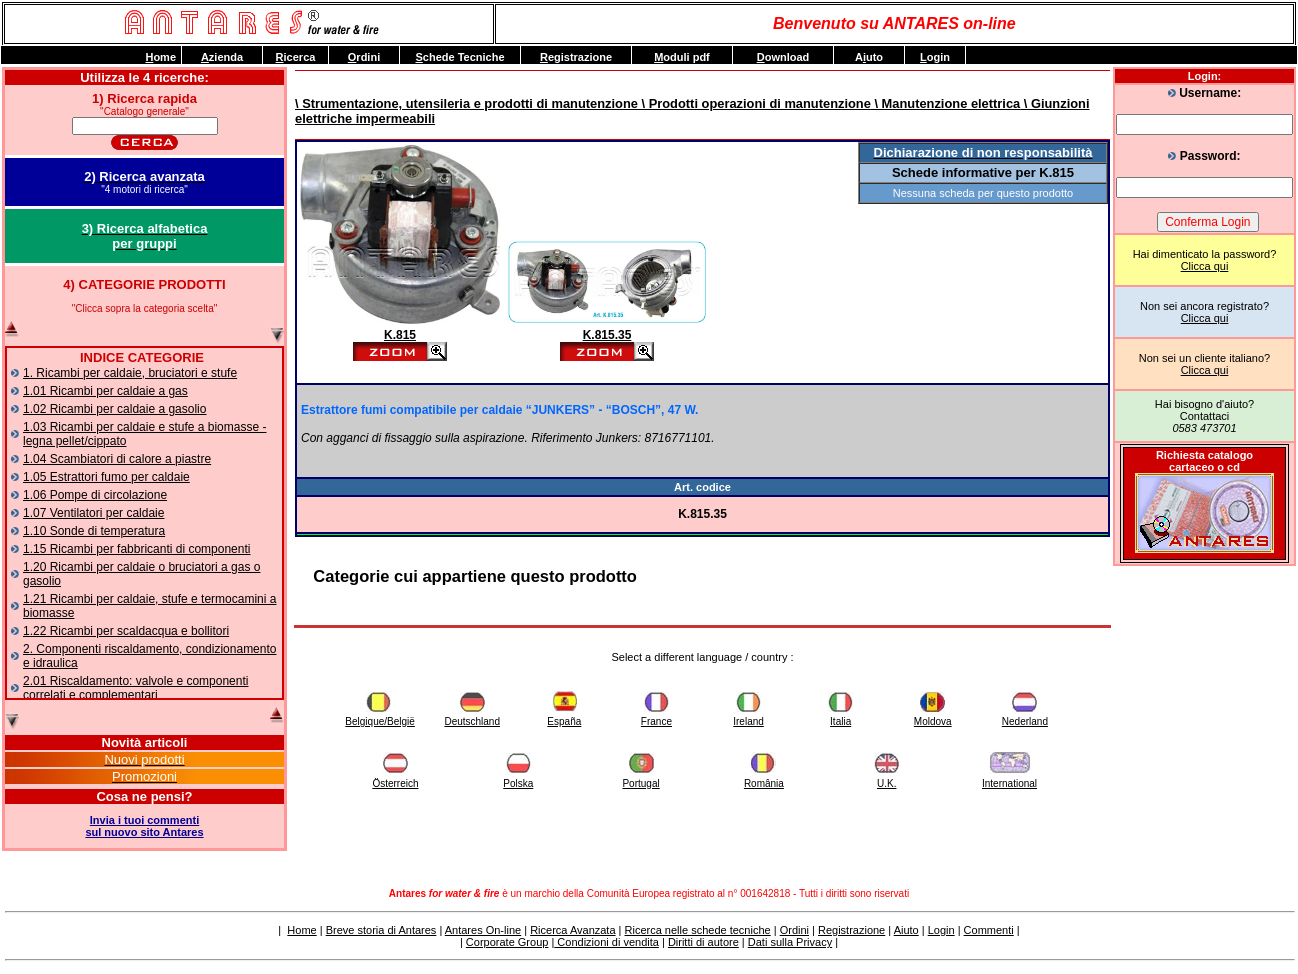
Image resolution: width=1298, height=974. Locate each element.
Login (941, 930)
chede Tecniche (459, 57)
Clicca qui (1205, 266)
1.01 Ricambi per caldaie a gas (105, 391)
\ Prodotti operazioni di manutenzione (754, 103)
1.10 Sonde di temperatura (94, 531)
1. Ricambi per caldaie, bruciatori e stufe (130, 373)
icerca (296, 57)
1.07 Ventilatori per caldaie (93, 513)
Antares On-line (483, 930)
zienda (222, 57)
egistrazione (576, 57)
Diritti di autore (703, 942)
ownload (783, 57)
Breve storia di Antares (381, 930)
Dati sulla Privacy (790, 942)
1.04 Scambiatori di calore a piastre (117, 459)
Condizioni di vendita (606, 942)
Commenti (989, 930)
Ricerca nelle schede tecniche (698, 930)
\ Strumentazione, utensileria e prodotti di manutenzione (466, 103)
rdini (364, 57)
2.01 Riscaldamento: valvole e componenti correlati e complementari (135, 688)
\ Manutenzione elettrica (945, 103)
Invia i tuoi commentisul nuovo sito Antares (144, 826)
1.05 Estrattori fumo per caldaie (106, 477)
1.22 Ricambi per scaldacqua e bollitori (126, 631)
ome (160, 57)
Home (301, 930)
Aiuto (906, 930)
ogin (935, 57)
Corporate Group (507, 942)
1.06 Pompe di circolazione (95, 495)
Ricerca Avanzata (572, 930)
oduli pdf (682, 57)
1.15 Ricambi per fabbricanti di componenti (136, 549)
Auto (869, 57)
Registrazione (851, 930)
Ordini (794, 930)
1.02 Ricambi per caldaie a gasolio (114, 409)
